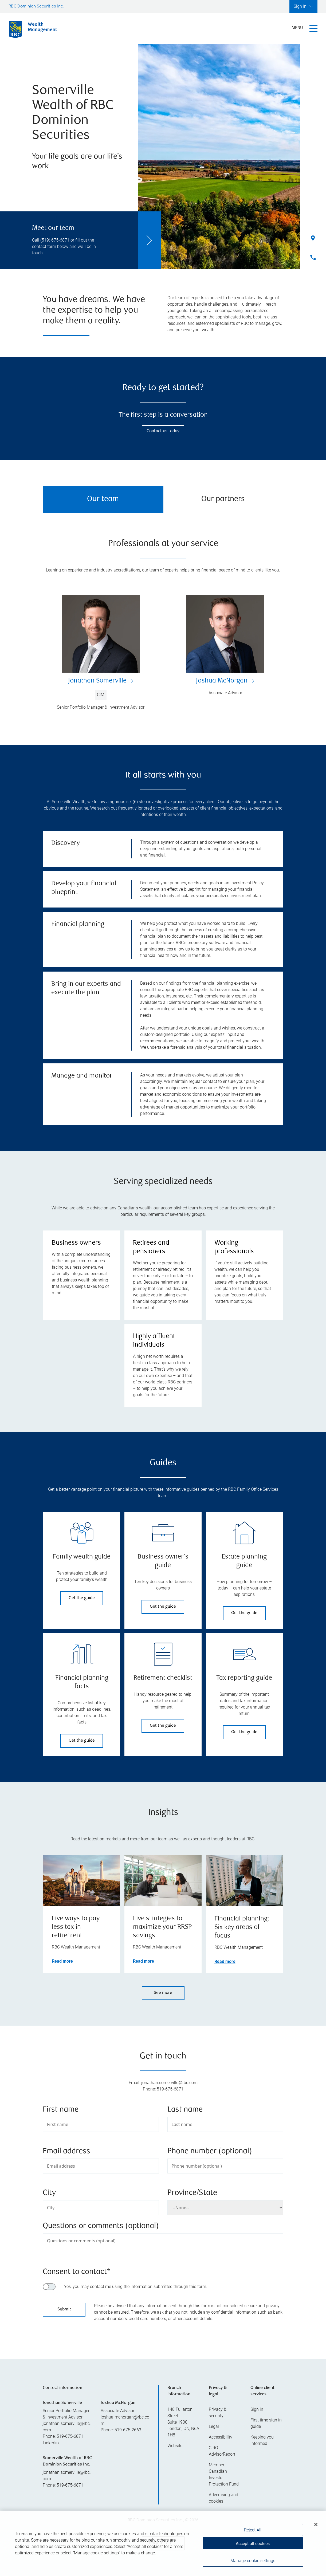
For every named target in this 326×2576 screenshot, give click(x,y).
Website (174, 2445)
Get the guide (82, 1598)
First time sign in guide (266, 2423)
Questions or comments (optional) (101, 2226)
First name (60, 2110)
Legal (214, 2426)
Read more (62, 1961)
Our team (103, 499)
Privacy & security (217, 2412)
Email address (66, 2151)
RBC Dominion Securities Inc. (36, 6)
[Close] (316, 2525)
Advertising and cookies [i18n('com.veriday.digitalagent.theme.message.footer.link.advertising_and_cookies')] (223, 2498)
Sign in (256, 2409)
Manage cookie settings (252, 2561)
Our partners (223, 499)
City (49, 2193)
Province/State (192, 2193)
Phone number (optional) (209, 2151)
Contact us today (163, 431)
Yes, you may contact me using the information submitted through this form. (135, 2286)
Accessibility (220, 2437)
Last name (185, 2110)
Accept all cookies (253, 2544)
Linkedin (51, 2443)
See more (163, 1993)
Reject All (252, 2530)
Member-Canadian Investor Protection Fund (224, 2474)
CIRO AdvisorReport (222, 2451)
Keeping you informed (262, 2440)
